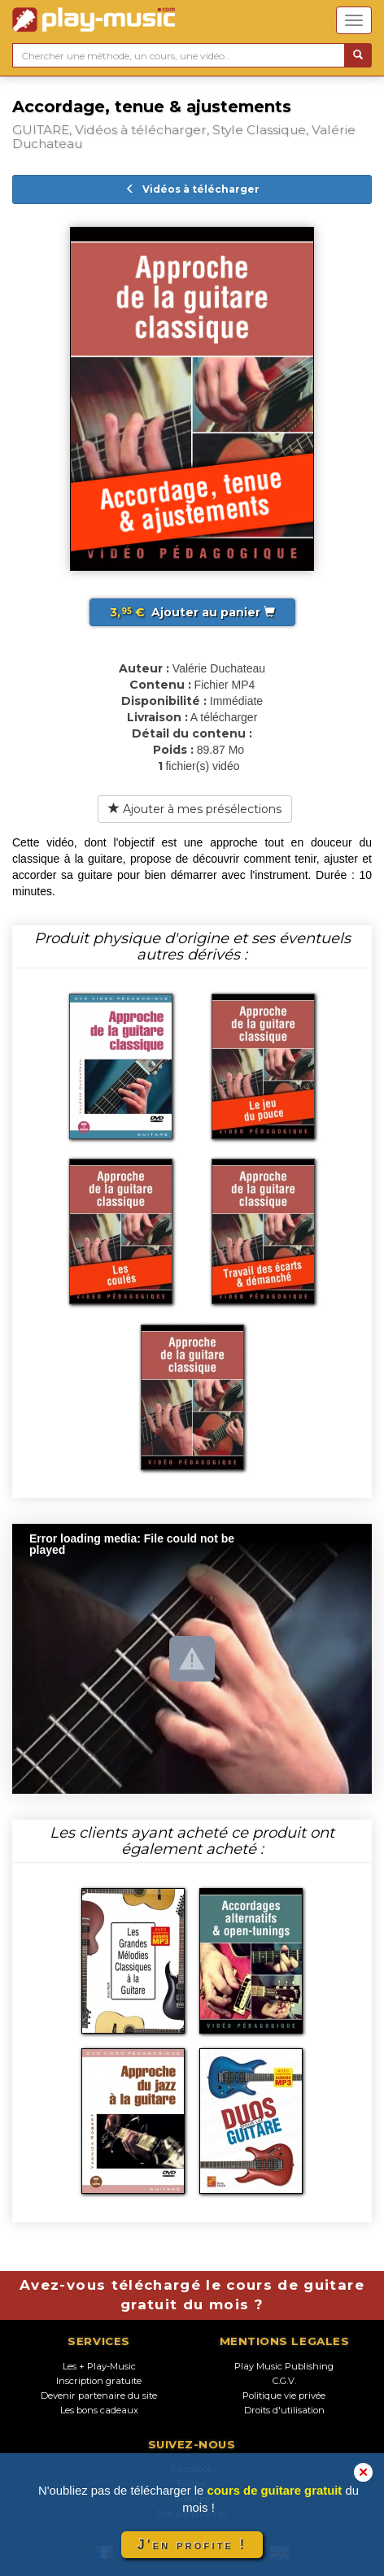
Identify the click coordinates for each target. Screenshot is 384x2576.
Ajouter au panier (192, 612)
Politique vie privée (283, 2395)
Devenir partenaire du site (99, 2395)
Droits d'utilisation (284, 2410)
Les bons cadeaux (99, 2410)
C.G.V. (284, 2381)
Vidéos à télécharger (192, 189)
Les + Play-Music (99, 2366)
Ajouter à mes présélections (194, 809)
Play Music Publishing (284, 2366)
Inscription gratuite (99, 2381)
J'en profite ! (192, 2545)
